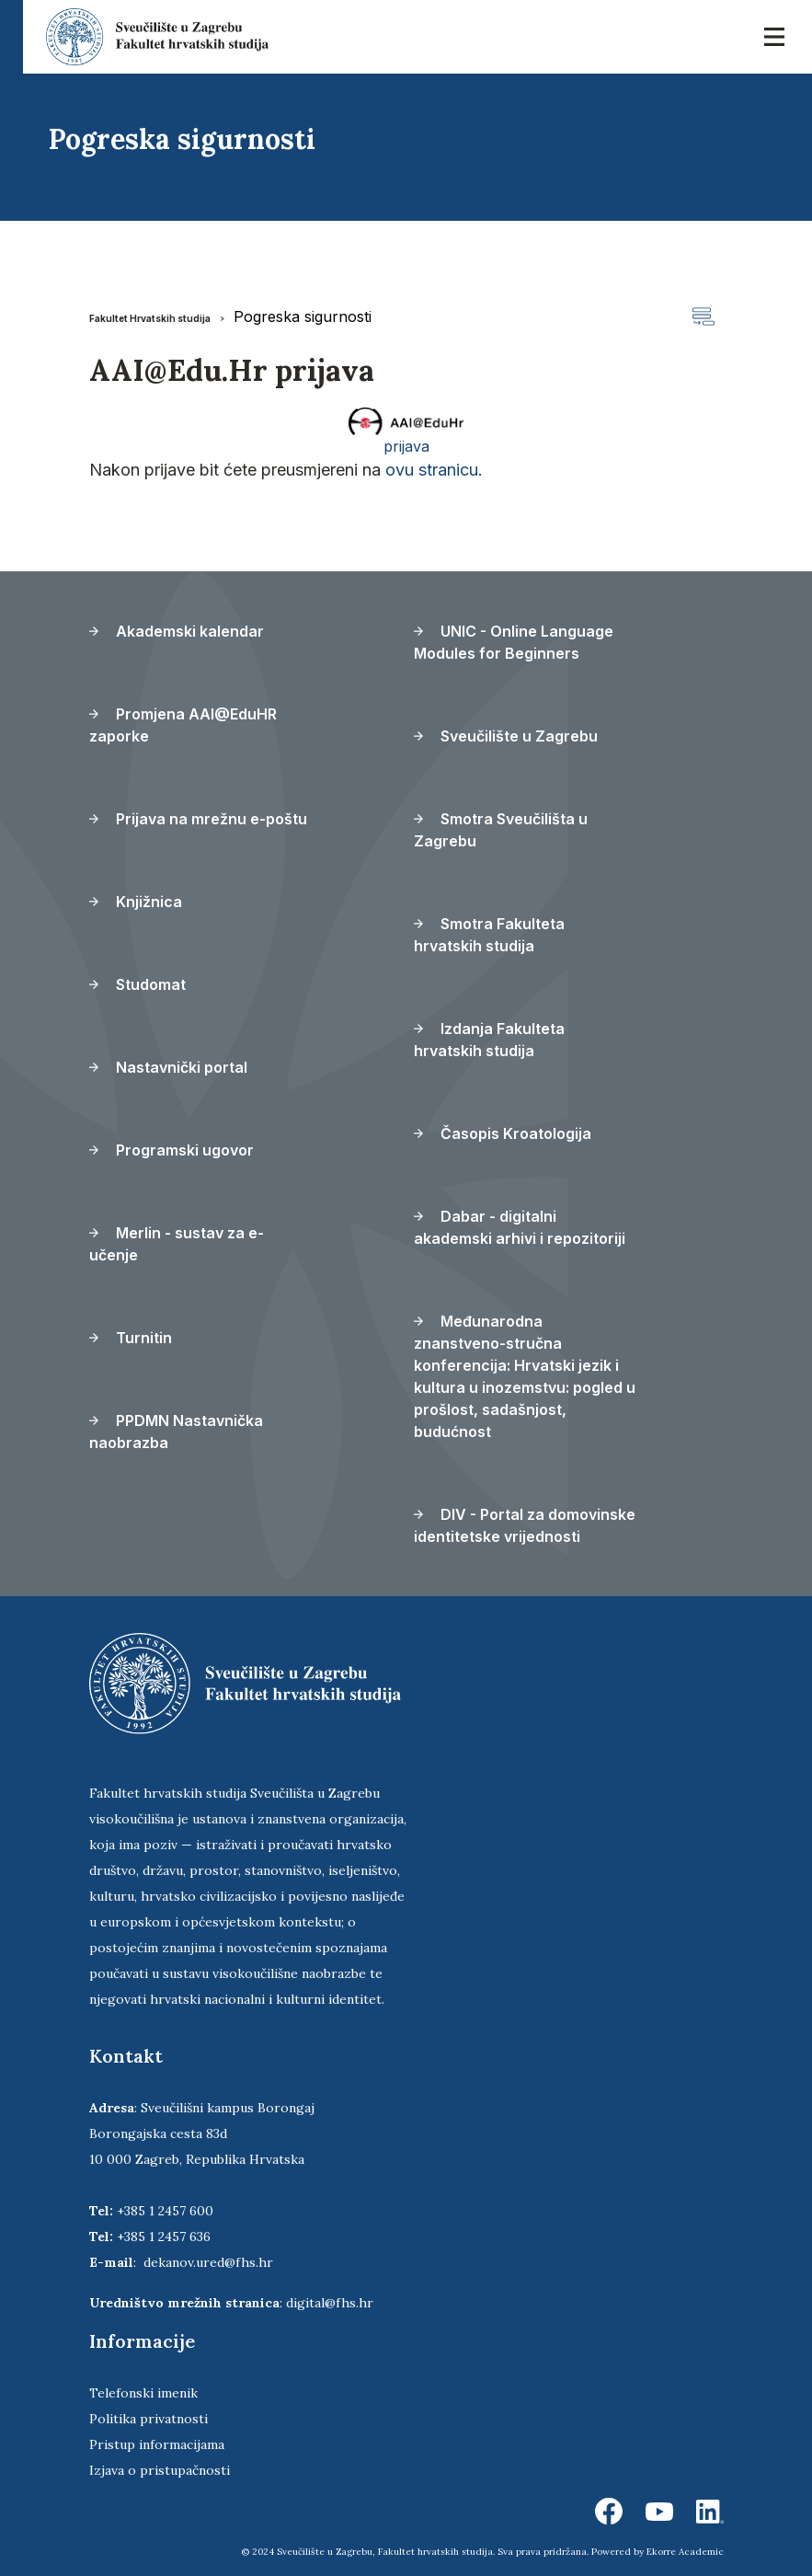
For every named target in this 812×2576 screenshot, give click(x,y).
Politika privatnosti (148, 2418)
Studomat (137, 984)
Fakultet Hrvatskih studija (150, 318)
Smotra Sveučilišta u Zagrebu (501, 830)
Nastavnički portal (168, 1067)
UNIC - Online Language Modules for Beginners (513, 642)
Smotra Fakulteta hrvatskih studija (489, 934)
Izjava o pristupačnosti (159, 2470)
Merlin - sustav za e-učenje (176, 1244)
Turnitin (130, 1337)
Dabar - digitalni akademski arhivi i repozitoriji (519, 1227)
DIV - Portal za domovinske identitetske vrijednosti (524, 1525)
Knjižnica (135, 901)
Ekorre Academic (685, 2552)
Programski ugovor (171, 1150)
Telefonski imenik (143, 2393)
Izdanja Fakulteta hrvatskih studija (489, 1039)
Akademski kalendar (176, 631)
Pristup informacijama (156, 2444)
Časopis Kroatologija (502, 1133)
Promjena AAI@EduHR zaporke (183, 725)
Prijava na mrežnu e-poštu (198, 819)
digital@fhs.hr (329, 2302)
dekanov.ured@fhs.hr (208, 2262)
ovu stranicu (431, 469)
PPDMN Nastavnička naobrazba (176, 1431)
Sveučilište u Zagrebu (506, 736)
